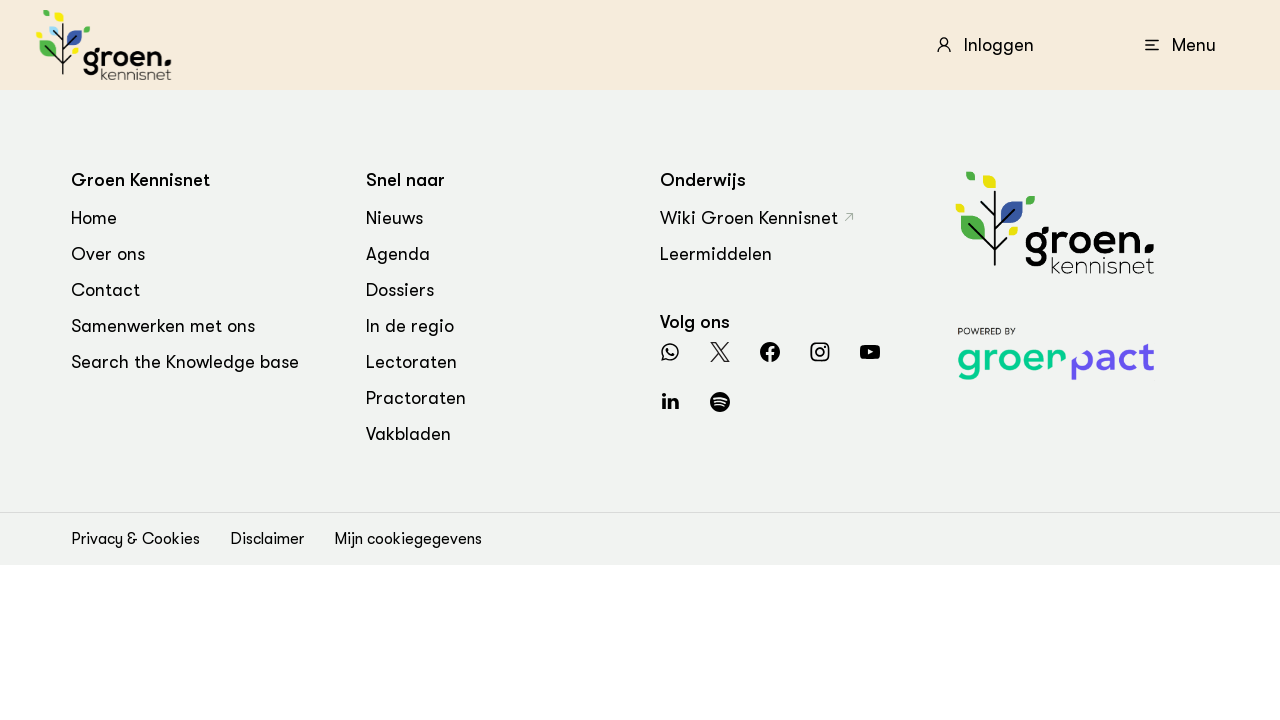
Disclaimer (267, 539)
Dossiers (400, 290)
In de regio (410, 326)
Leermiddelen (716, 254)
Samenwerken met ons (163, 326)
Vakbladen (408, 434)
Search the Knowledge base (185, 362)
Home (94, 218)
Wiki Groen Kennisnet (749, 218)
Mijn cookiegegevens (408, 539)
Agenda (398, 254)
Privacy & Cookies (135, 539)
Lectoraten (411, 362)
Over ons (108, 254)
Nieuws (394, 218)
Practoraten (416, 398)
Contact (105, 290)
